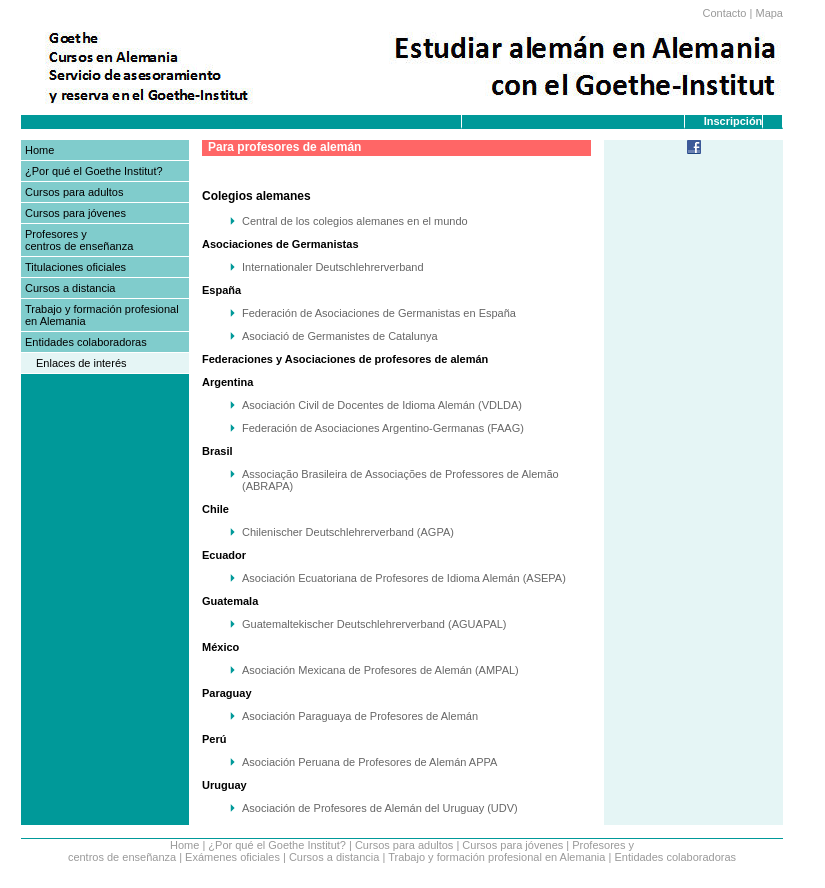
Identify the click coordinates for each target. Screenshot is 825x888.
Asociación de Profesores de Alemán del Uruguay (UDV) (380, 808)
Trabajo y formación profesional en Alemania (496, 857)
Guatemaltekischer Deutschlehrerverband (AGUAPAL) (374, 624)
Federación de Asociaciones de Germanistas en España (379, 313)
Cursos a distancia (70, 288)
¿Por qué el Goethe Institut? (94, 171)
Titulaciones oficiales (75, 267)
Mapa (769, 13)
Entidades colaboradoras (86, 342)
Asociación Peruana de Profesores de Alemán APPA (369, 762)
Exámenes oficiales (232, 857)
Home (39, 150)
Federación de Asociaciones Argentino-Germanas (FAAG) (383, 428)
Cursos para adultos (74, 192)
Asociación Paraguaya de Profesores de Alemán (360, 716)
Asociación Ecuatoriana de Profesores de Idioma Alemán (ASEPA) (404, 578)
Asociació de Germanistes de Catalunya (340, 336)
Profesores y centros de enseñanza (79, 240)
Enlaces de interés (81, 363)
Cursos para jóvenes (75, 213)
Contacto (724, 13)
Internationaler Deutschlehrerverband (333, 267)
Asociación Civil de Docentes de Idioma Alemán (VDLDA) (382, 405)
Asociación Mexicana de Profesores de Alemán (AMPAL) (380, 670)
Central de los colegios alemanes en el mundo (355, 221)
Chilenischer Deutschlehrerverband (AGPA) (348, 532)
